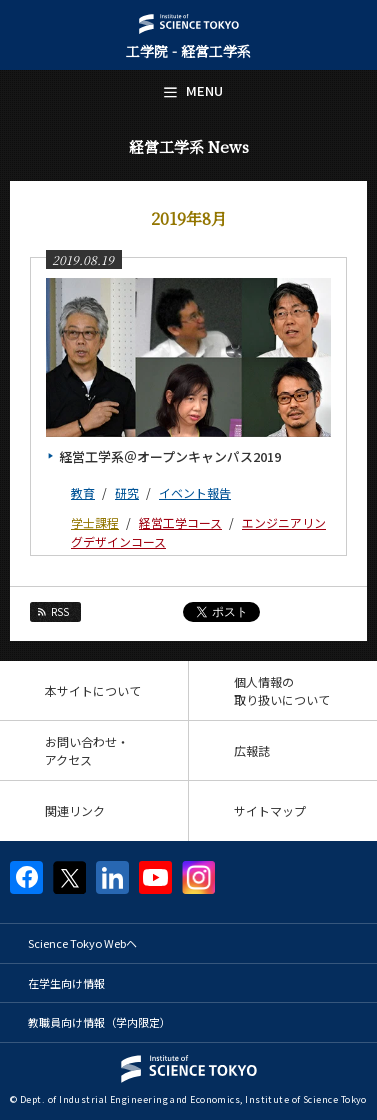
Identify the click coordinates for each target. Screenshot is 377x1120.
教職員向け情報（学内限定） (99, 1022)
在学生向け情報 (66, 983)
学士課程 (95, 522)
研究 (127, 492)
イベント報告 (195, 492)
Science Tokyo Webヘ (82, 943)
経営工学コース (180, 522)
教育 (83, 492)
